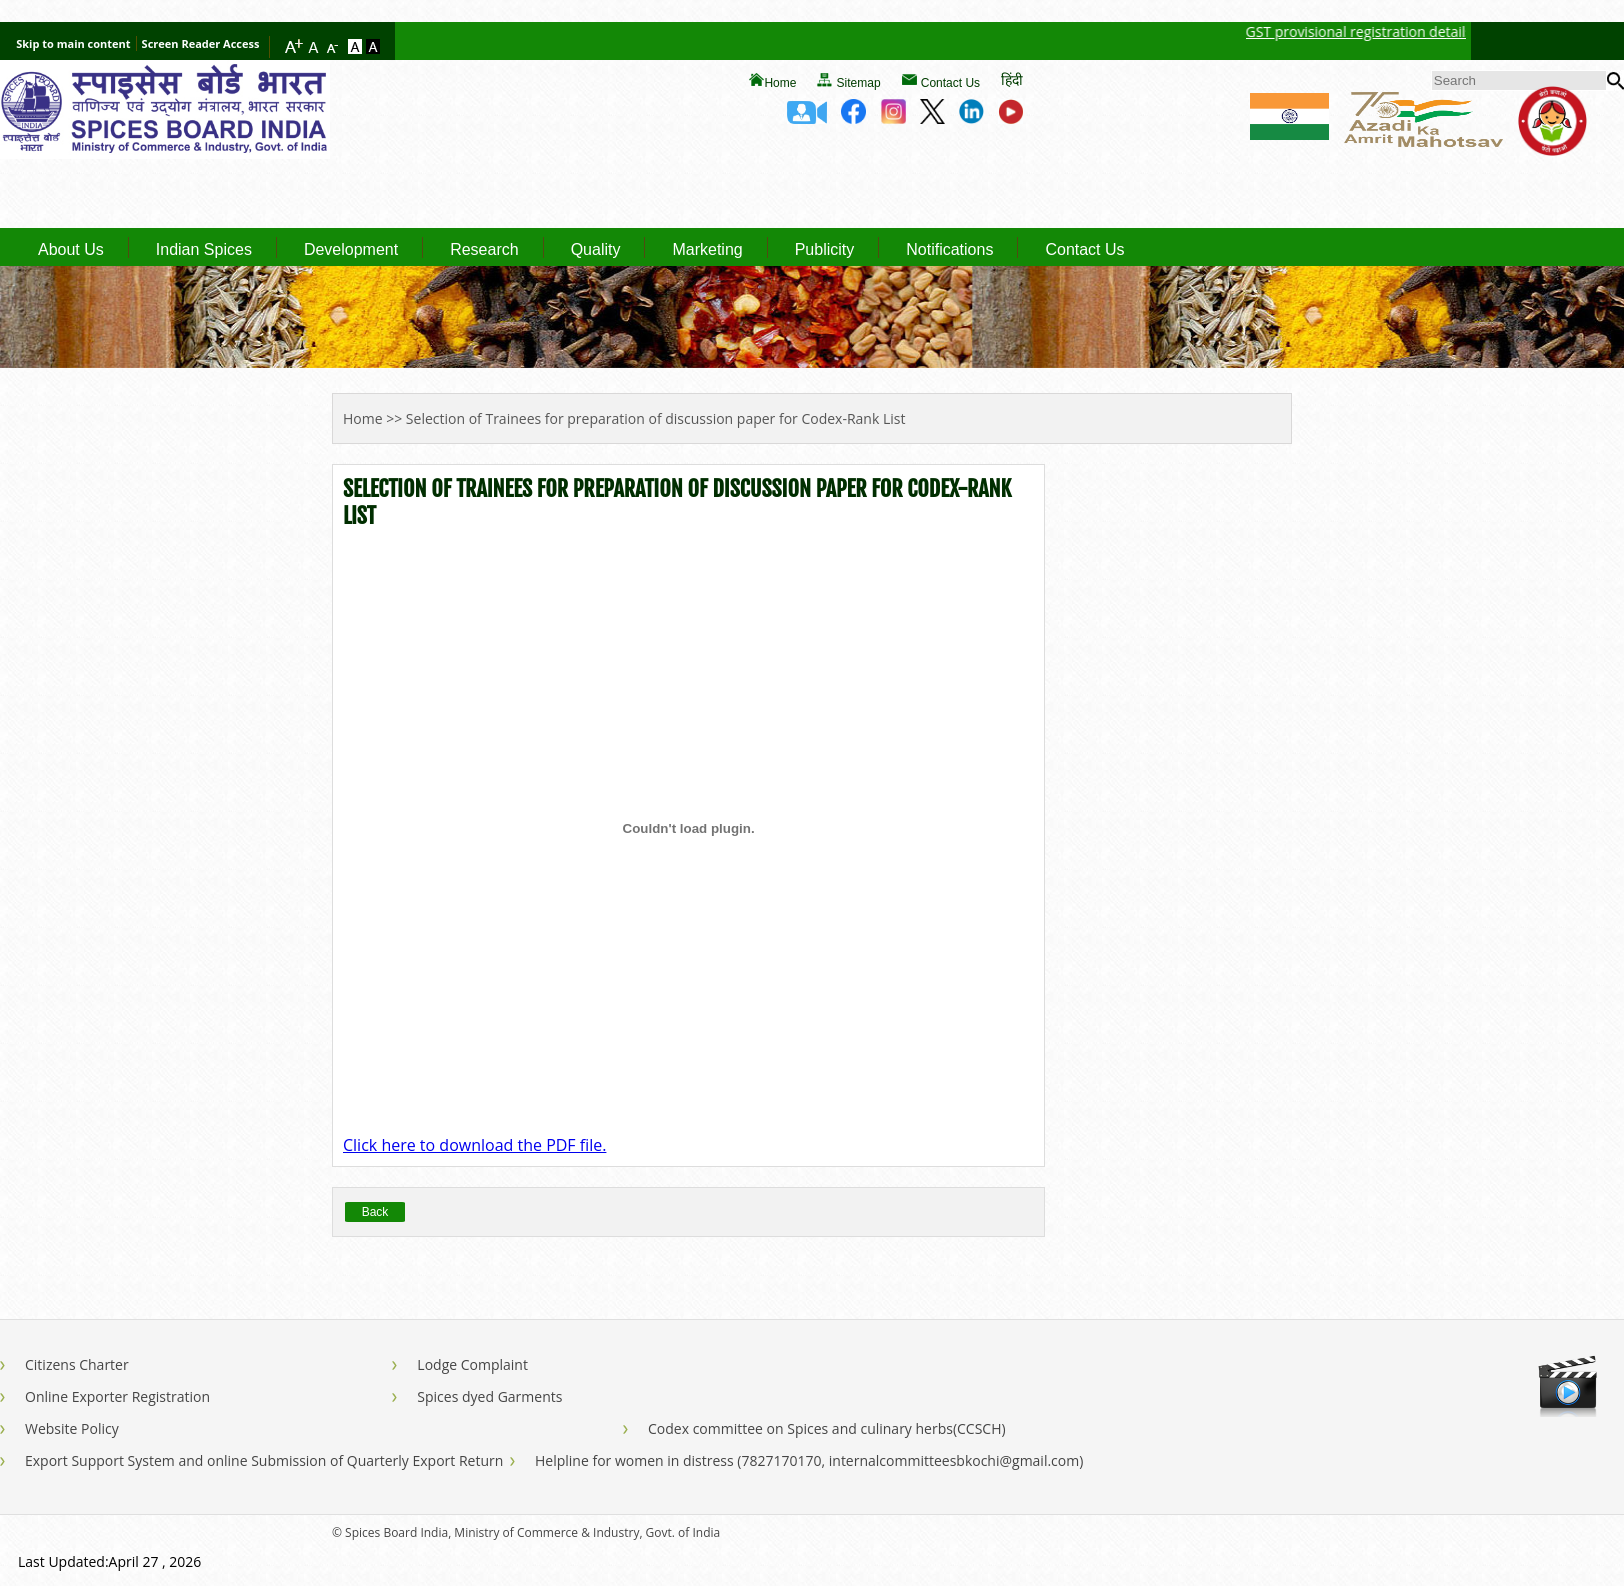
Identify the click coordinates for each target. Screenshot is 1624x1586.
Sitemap (859, 83)
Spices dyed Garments (489, 1396)
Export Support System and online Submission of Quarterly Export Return (264, 1460)
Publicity (825, 250)
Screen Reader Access (201, 43)
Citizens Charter (77, 1364)
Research (484, 250)
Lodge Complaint (472, 1364)
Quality (596, 250)
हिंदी (1012, 79)
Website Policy (72, 1428)
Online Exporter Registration (117, 1396)
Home (780, 83)
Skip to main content (73, 43)
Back (375, 1212)
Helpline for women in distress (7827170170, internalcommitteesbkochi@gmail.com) (809, 1460)
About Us (71, 250)
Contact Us (950, 83)
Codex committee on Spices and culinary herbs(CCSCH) (827, 1428)
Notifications (949, 250)
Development (351, 250)
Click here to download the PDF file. (474, 1145)
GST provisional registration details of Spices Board (1421, 31)
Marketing (707, 250)
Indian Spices (204, 250)
